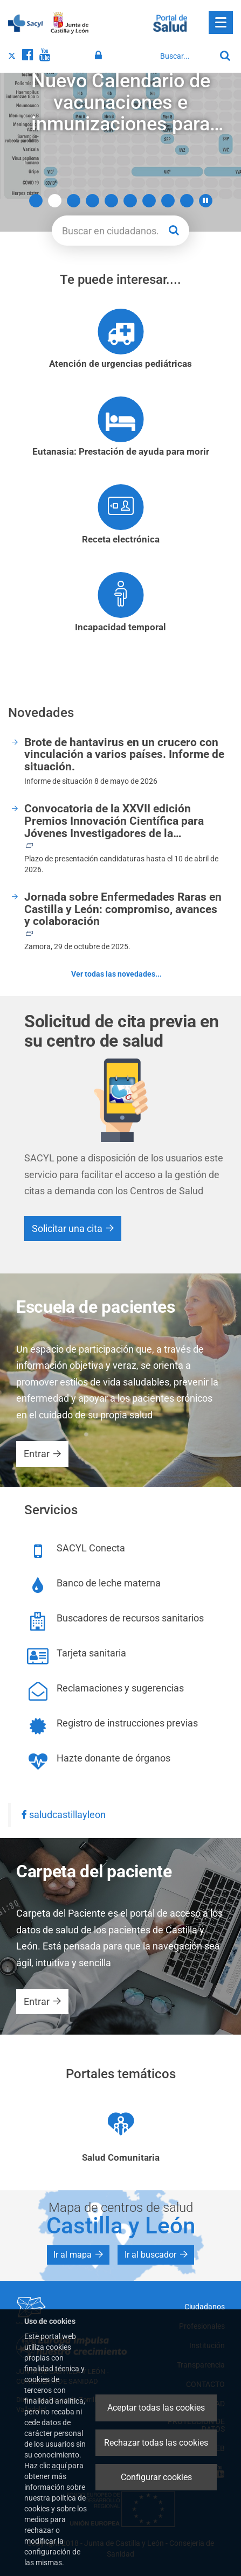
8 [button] (168, 200)
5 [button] (111, 200)
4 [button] (92, 200)
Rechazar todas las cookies (156, 2443)
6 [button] (130, 200)
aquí (59, 2465)
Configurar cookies (156, 2477)
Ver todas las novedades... (116, 974)
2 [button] (54, 200)
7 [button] (149, 200)
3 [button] (73, 200)
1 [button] (36, 200)
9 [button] (187, 200)
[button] (205, 200)
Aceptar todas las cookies (156, 2408)
